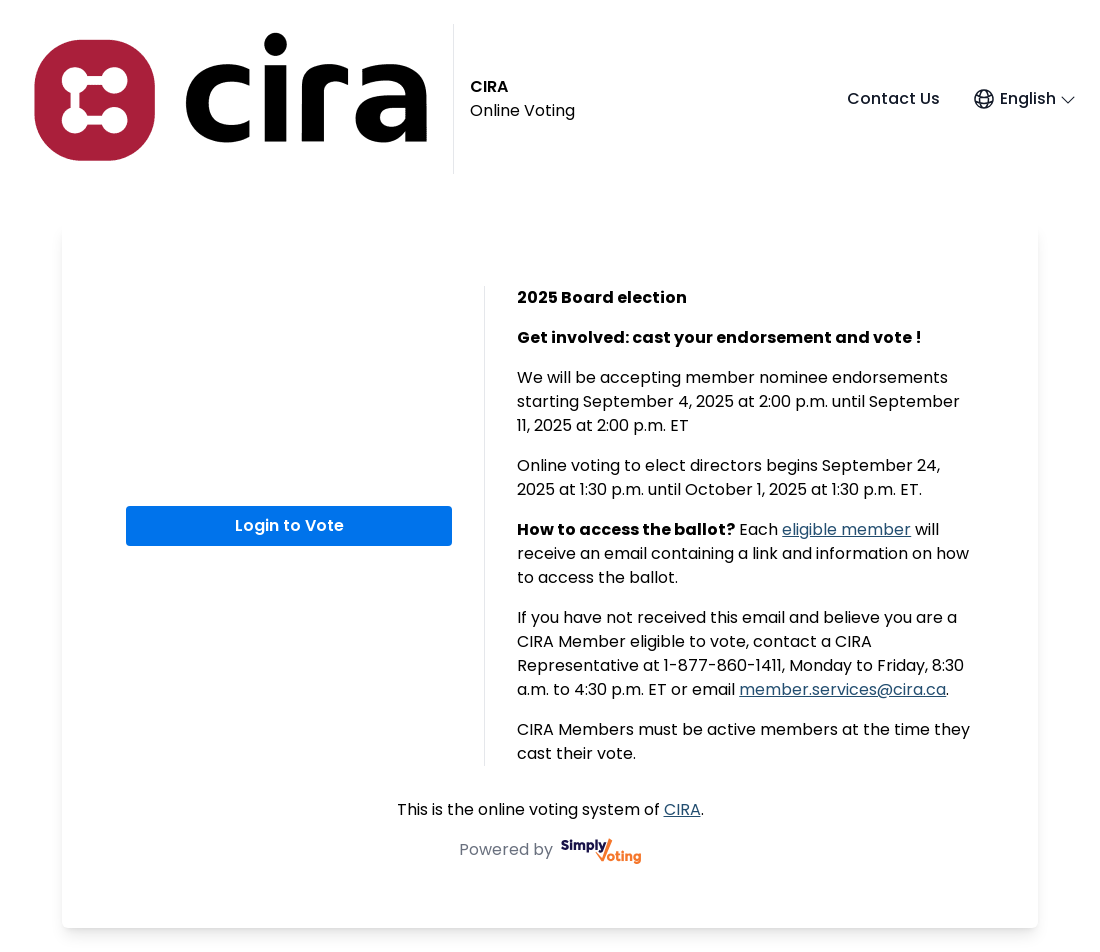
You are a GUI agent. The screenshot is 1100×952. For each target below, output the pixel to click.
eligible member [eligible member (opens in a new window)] (846, 529)
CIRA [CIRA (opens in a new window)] (682, 809)
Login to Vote (289, 525)
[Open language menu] (1024, 99)
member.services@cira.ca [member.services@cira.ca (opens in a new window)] (842, 689)
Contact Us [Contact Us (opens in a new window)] (893, 98)
